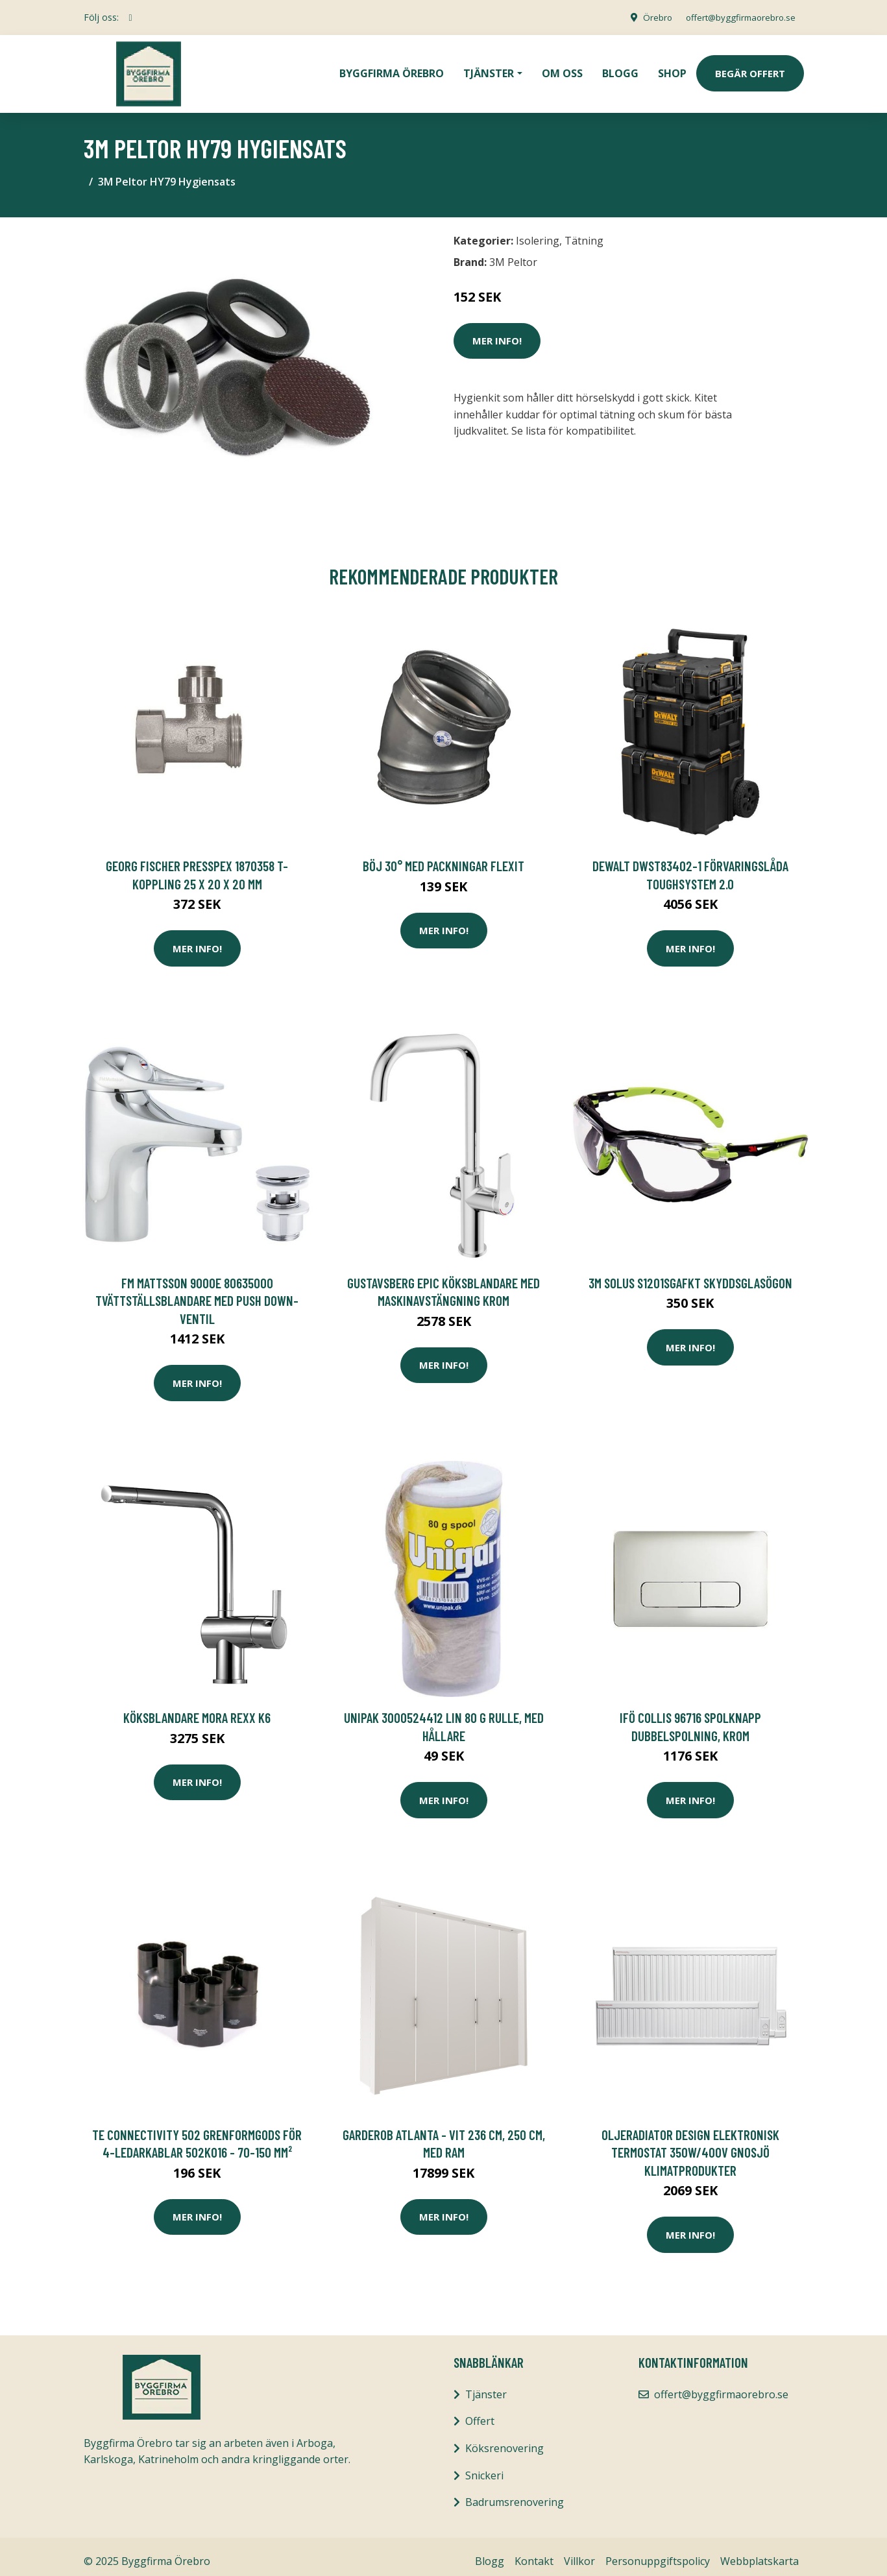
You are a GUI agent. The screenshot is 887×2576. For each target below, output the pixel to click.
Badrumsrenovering (514, 2493)
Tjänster (486, 2385)
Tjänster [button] (488, 69)
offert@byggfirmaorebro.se (736, 17)
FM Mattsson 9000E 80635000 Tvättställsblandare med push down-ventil (196, 1292)
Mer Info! (497, 331)
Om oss (562, 69)
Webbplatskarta (759, 2552)
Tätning (584, 231)
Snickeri (484, 2466)
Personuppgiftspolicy (657, 2552)
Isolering (537, 231)
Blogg (620, 69)
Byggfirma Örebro (391, 69)
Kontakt (534, 2552)
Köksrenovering (504, 2439)
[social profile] (131, 17)
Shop (672, 69)
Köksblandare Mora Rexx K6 (197, 1708)
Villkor (579, 2552)
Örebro (649, 17)
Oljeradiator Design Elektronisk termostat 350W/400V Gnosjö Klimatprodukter (690, 2143)
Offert (479, 2412)
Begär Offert (750, 68)
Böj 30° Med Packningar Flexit (443, 857)
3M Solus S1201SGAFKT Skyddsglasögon (690, 1274)
